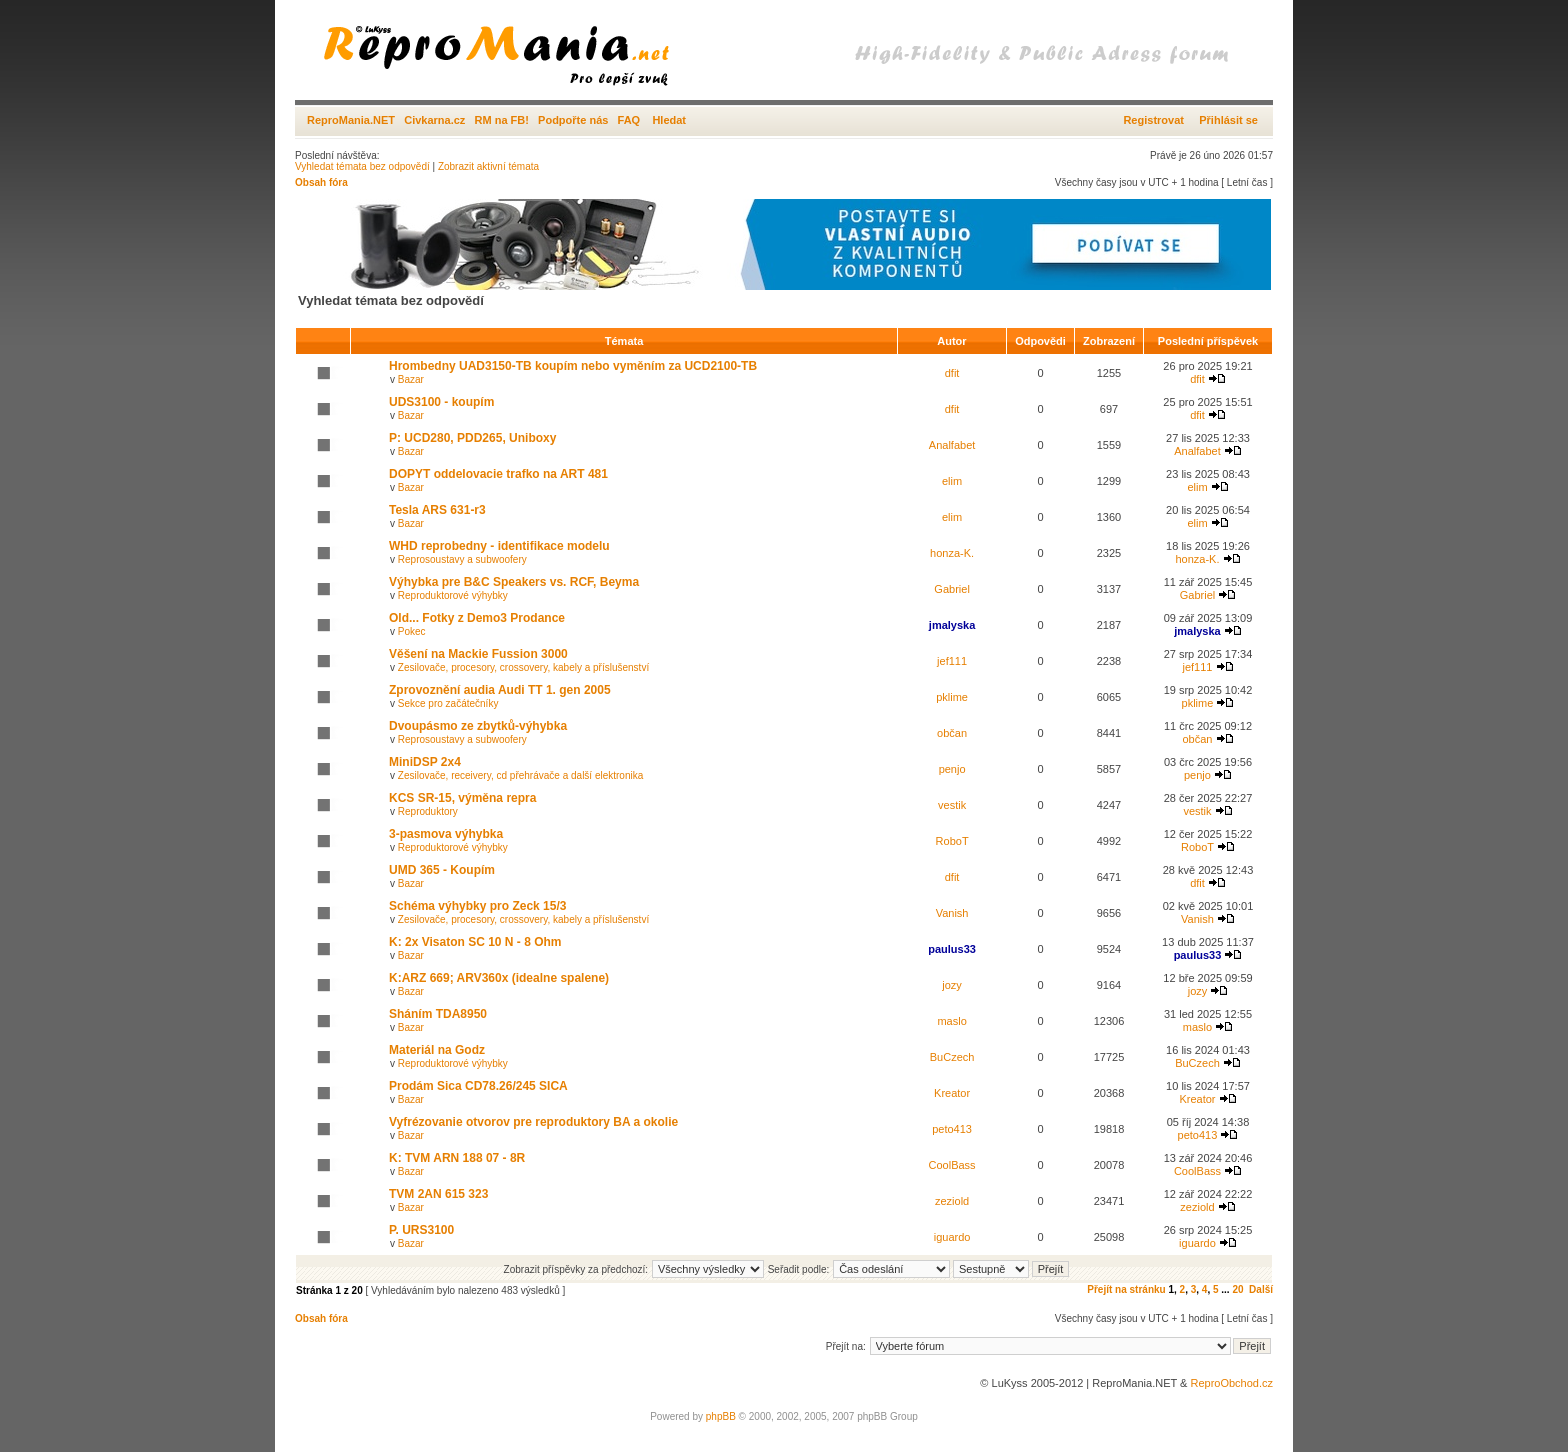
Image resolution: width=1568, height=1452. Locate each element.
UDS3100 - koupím (441, 402)
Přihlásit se (1228, 120)
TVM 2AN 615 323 (438, 1194)
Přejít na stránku (1126, 1289)
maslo (951, 1021)
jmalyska (952, 625)
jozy (952, 985)
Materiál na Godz (437, 1050)
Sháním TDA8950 (438, 1014)
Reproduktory (428, 811)
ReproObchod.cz (1231, 1383)
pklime (952, 697)
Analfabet (952, 445)
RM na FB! (502, 120)
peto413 (952, 1129)
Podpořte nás (573, 120)
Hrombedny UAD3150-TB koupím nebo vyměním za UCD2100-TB (573, 366)
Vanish (952, 913)
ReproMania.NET (351, 120)
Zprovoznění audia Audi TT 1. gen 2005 (500, 690)
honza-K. (952, 553)
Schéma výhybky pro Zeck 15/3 (477, 906)
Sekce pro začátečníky (448, 703)
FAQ (629, 120)
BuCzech (952, 1057)
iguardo (952, 1237)
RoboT (952, 841)
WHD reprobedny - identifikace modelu (499, 546)
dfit (952, 373)
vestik (952, 805)
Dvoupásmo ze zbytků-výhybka (478, 726)
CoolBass (952, 1165)
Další (1261, 1289)
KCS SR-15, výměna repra (462, 798)
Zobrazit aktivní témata (488, 166)
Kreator (952, 1093)
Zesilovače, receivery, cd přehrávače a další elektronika (520, 775)
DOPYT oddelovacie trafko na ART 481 (498, 474)
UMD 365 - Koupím (442, 870)
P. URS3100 (421, 1230)
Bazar (411, 379)
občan (952, 733)
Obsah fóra (321, 182)
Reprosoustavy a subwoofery (462, 559)
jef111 (952, 661)
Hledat (669, 120)
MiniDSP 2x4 (425, 762)
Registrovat (1153, 120)
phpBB (721, 1416)
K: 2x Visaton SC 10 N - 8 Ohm (475, 942)
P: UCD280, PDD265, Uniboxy (472, 438)
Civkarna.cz (434, 120)
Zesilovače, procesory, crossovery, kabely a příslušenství (523, 667)
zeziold (952, 1201)
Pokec (412, 631)
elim (952, 481)
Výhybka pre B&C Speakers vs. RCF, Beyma (514, 582)
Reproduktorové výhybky (453, 595)
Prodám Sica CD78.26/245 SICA (478, 1086)
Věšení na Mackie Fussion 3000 (478, 654)
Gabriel (951, 589)
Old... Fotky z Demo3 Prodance (477, 618)
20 (1237, 1289)
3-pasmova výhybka (446, 834)
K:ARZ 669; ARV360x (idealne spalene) (499, 978)
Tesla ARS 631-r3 (437, 510)
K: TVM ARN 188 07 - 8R (457, 1158)
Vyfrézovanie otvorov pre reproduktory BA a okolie (533, 1122)
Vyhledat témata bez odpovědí (362, 166)
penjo (952, 769)
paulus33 (952, 949)
